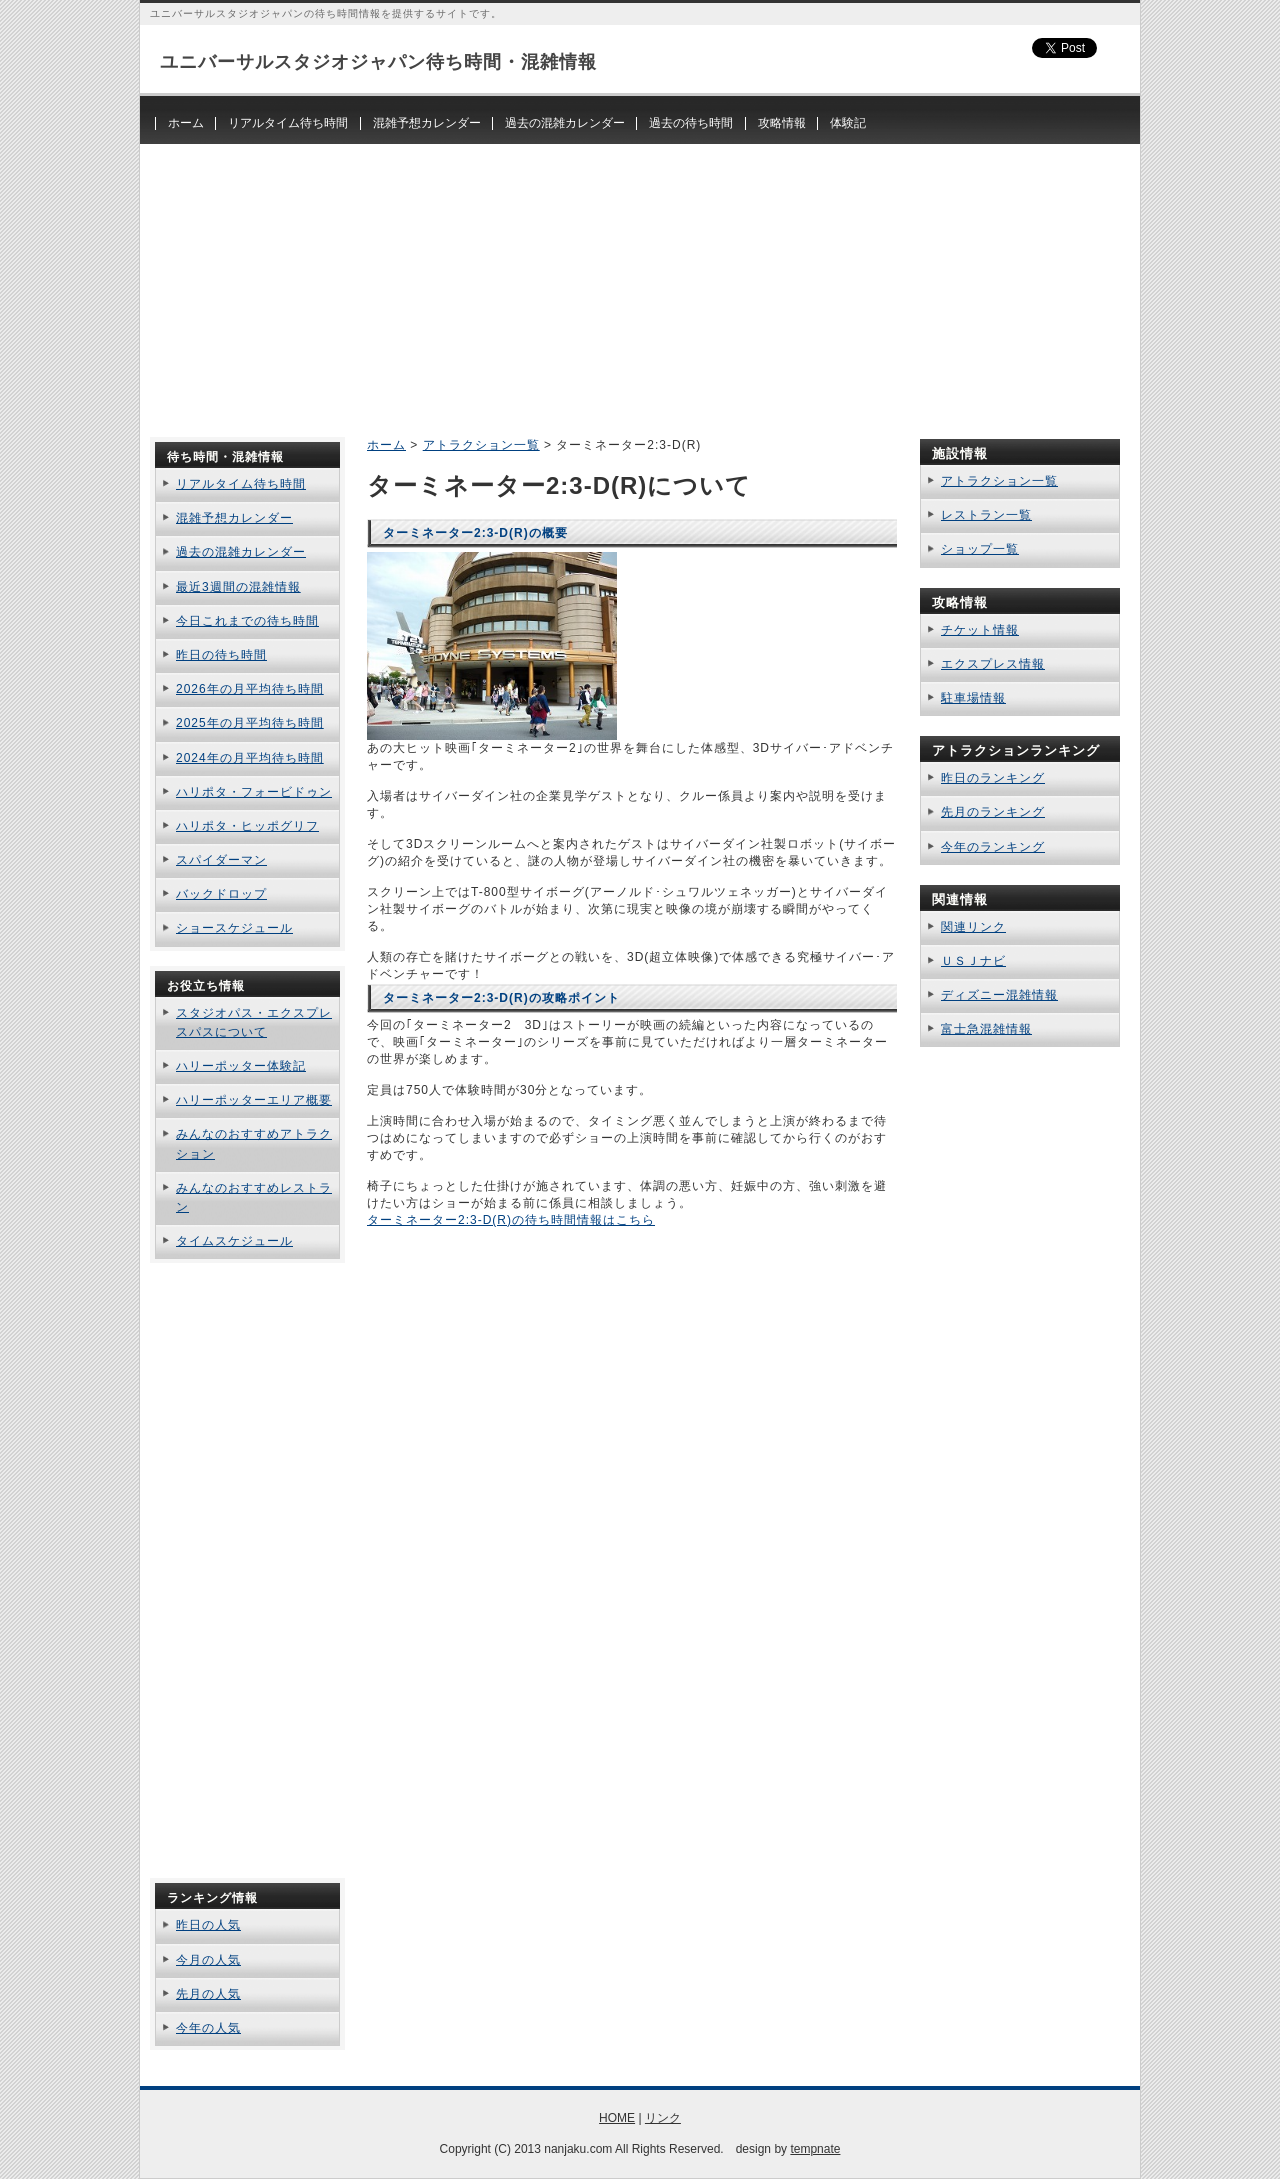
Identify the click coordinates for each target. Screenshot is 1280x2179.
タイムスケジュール (234, 1241)
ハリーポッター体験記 (241, 1066)
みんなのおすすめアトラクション (254, 1143)
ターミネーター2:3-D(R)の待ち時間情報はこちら (511, 1220)
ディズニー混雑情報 (999, 995)
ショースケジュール (234, 928)
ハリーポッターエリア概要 (254, 1100)
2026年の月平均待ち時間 (250, 689)
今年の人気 (208, 2028)
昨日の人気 (208, 1925)
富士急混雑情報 (986, 1029)
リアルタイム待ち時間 (288, 123)
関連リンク (973, 927)
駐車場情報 (973, 698)
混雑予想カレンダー (427, 123)
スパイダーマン (221, 860)
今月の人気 (208, 1960)
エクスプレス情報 (993, 664)
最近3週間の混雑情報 (238, 587)
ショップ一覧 (980, 549)
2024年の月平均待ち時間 (250, 758)
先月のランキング (993, 812)
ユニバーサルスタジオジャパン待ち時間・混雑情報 (378, 62)
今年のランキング (993, 847)
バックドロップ (221, 894)
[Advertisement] (640, 284)
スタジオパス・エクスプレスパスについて (254, 1022)
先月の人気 (208, 1994)
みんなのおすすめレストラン (254, 1197)
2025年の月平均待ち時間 (250, 723)
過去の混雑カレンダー (565, 123)
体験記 (848, 123)
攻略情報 (782, 123)
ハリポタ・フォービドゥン (254, 792)
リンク (663, 2118)
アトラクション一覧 (481, 445)
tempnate (815, 2149)
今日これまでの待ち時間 (247, 621)
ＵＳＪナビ (973, 961)
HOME (617, 2118)
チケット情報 (980, 630)
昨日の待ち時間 (221, 655)
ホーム (186, 123)
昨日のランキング (993, 778)
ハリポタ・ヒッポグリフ (247, 826)
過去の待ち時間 (691, 123)
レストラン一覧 (986, 515)
